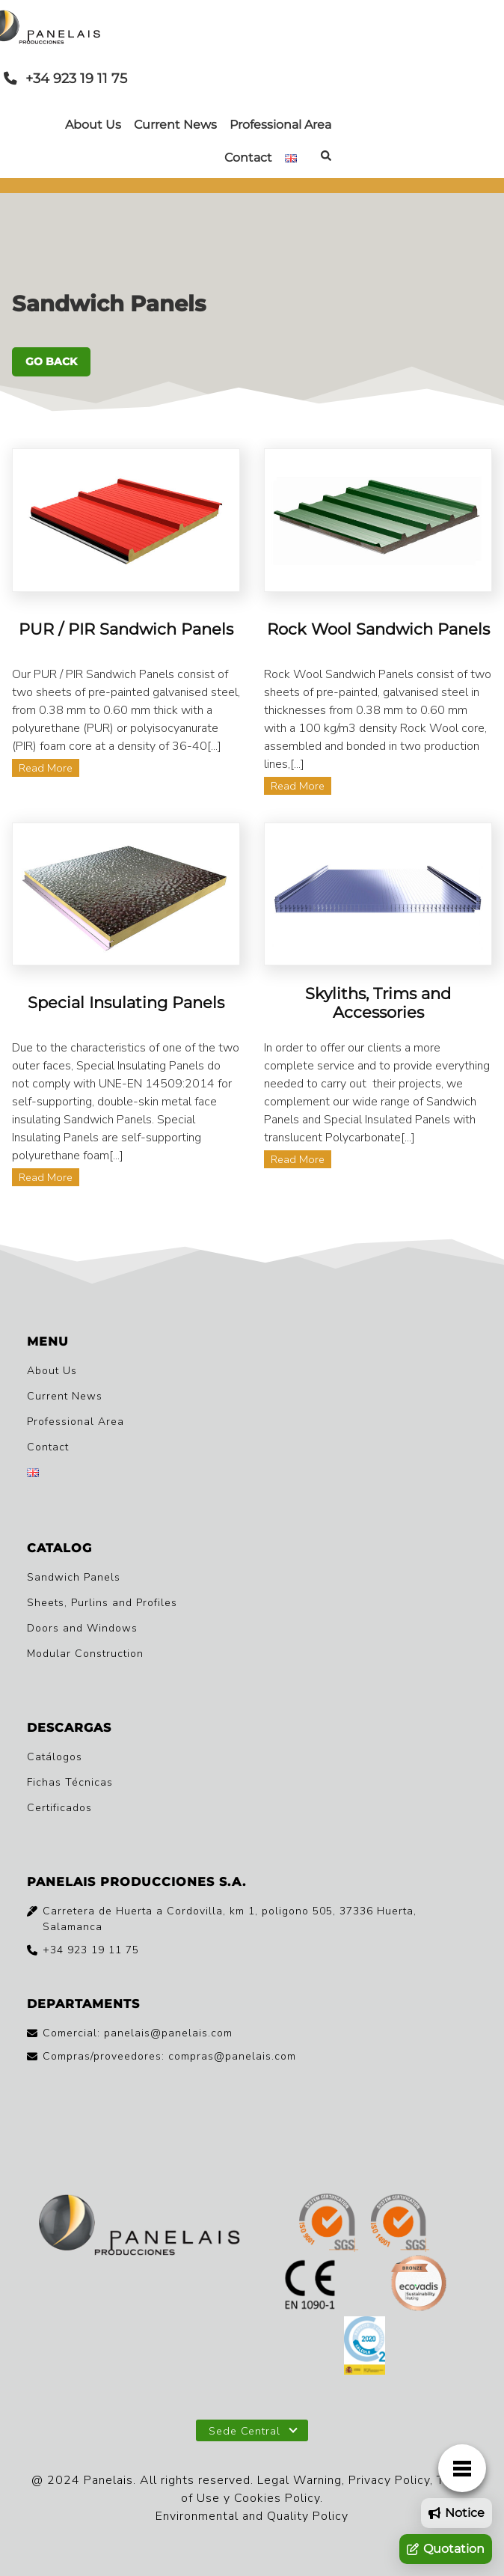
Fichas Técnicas (70, 1782)
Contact (248, 157)
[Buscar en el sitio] (326, 157)
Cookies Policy (277, 2498)
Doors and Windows (82, 1628)
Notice (456, 2513)
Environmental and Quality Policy (252, 2516)
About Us (93, 124)
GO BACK (51, 361)
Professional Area (280, 124)
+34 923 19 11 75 (65, 77)
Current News (175, 124)
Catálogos (54, 1757)
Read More (46, 767)
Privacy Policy (389, 2480)
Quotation (446, 2549)
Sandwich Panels (73, 1577)
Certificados (59, 1808)
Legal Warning (299, 2480)
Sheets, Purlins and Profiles (102, 1603)
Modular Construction (85, 1653)
